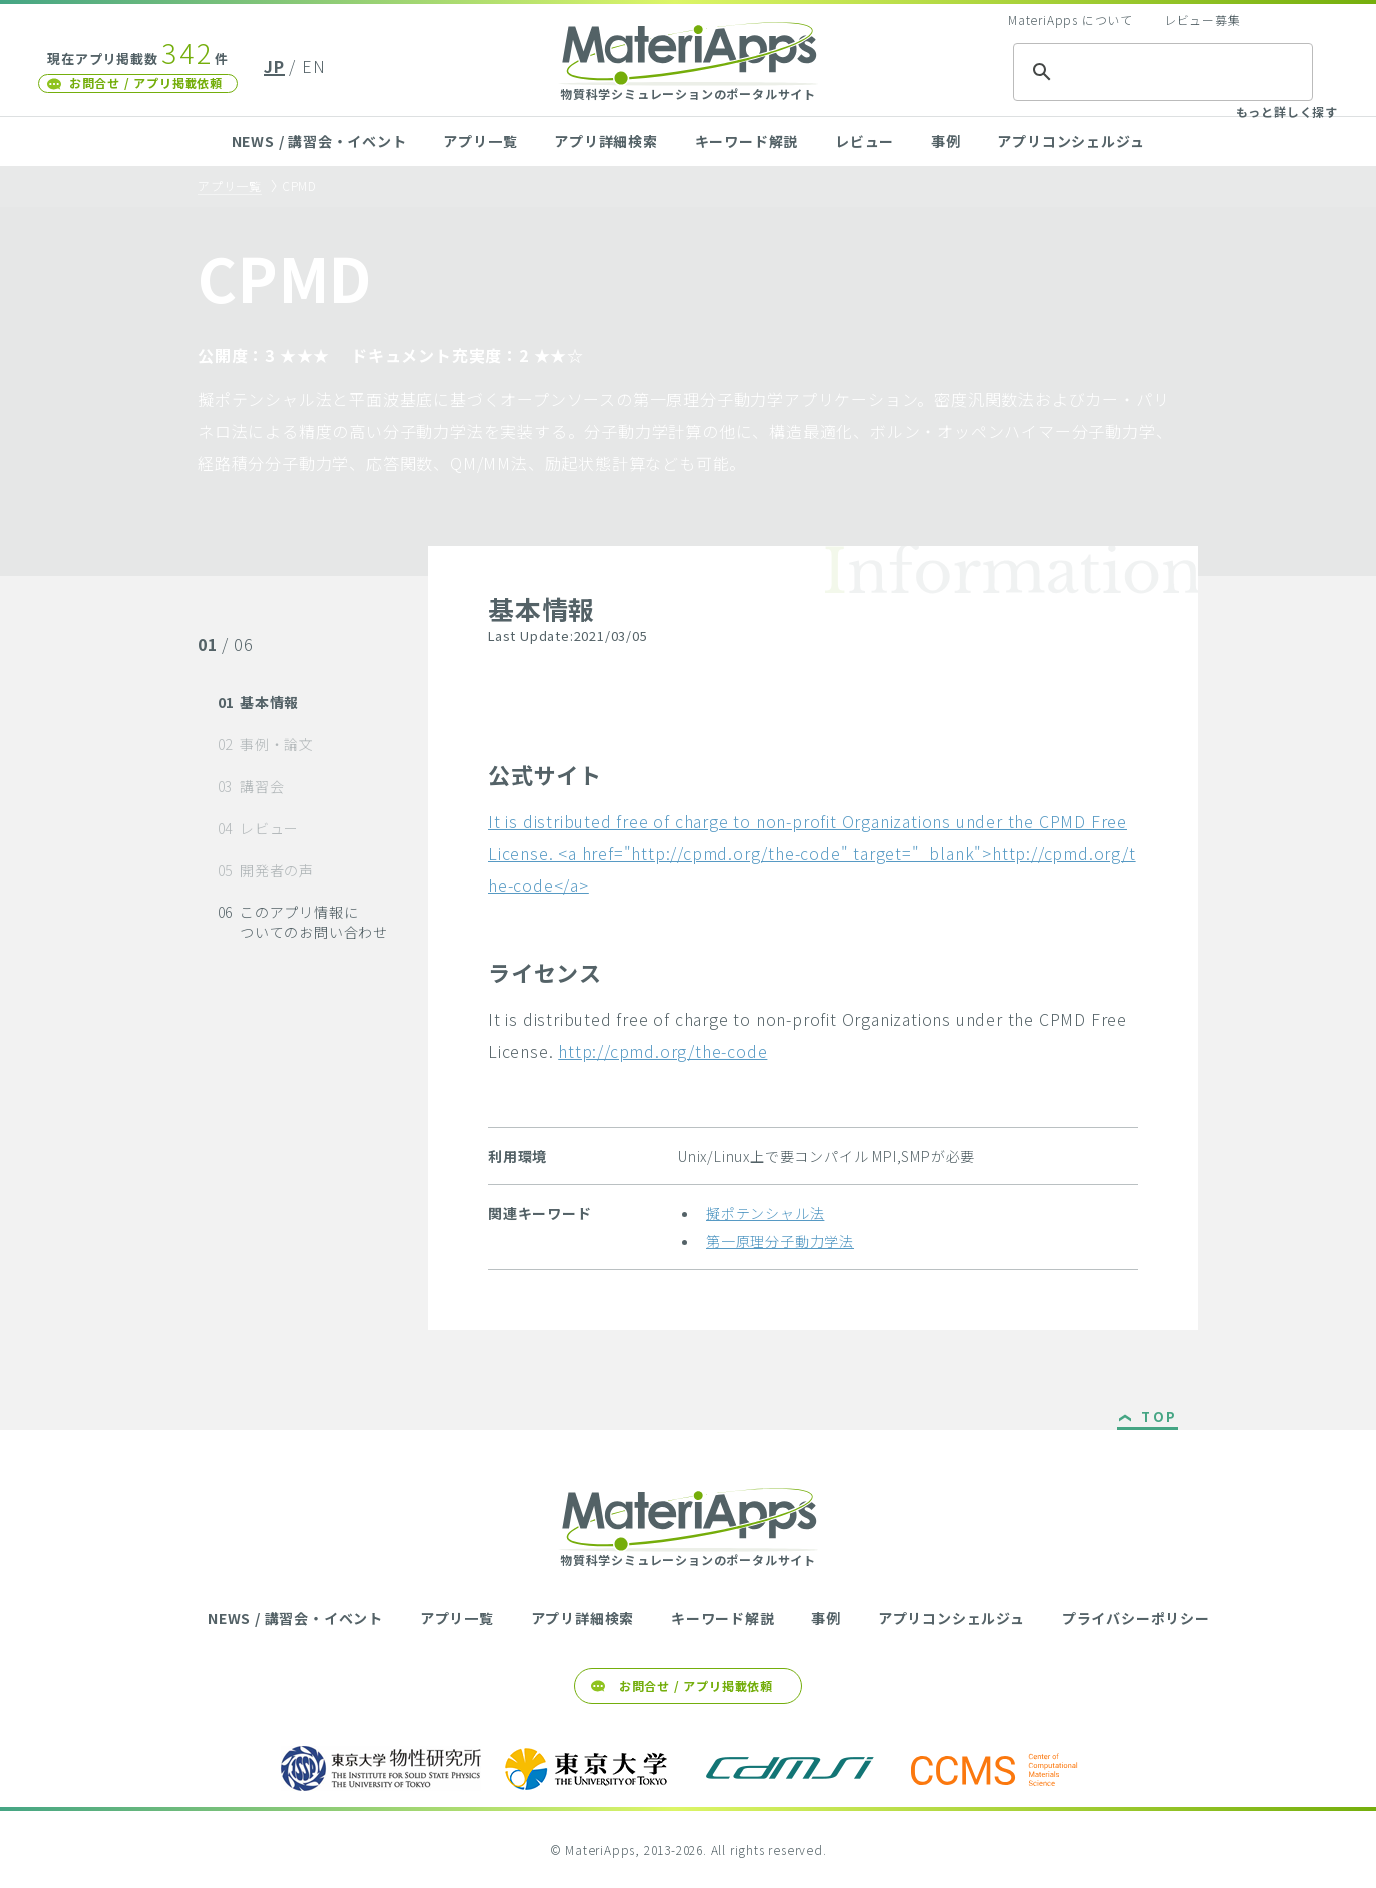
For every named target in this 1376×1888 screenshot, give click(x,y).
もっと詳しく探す (1287, 111)
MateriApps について (1070, 19)
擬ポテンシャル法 (765, 1213)
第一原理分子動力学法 (780, 1241)
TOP (1159, 1418)
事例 (946, 141)
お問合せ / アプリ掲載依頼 (146, 82)
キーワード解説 (747, 141)
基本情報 (259, 702)
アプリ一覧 (480, 141)
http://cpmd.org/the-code (662, 1051)
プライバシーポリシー (1136, 1618)
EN (314, 66)
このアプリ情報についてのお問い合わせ (303, 922)
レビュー (864, 141)
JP (274, 66)
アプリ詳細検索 (606, 141)
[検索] (1160, 72)
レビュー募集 (1202, 19)
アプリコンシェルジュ (1070, 141)
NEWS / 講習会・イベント (319, 141)
